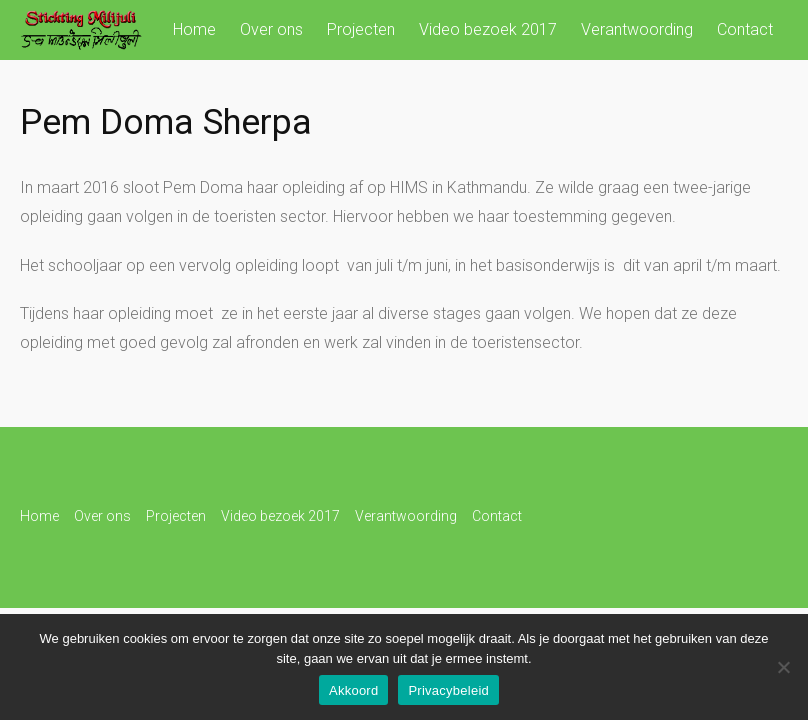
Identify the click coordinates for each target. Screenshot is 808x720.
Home (194, 29)
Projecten (361, 29)
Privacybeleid (448, 690)
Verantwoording (637, 29)
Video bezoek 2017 (488, 29)
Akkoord (353, 690)
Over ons (271, 29)
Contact (745, 29)
